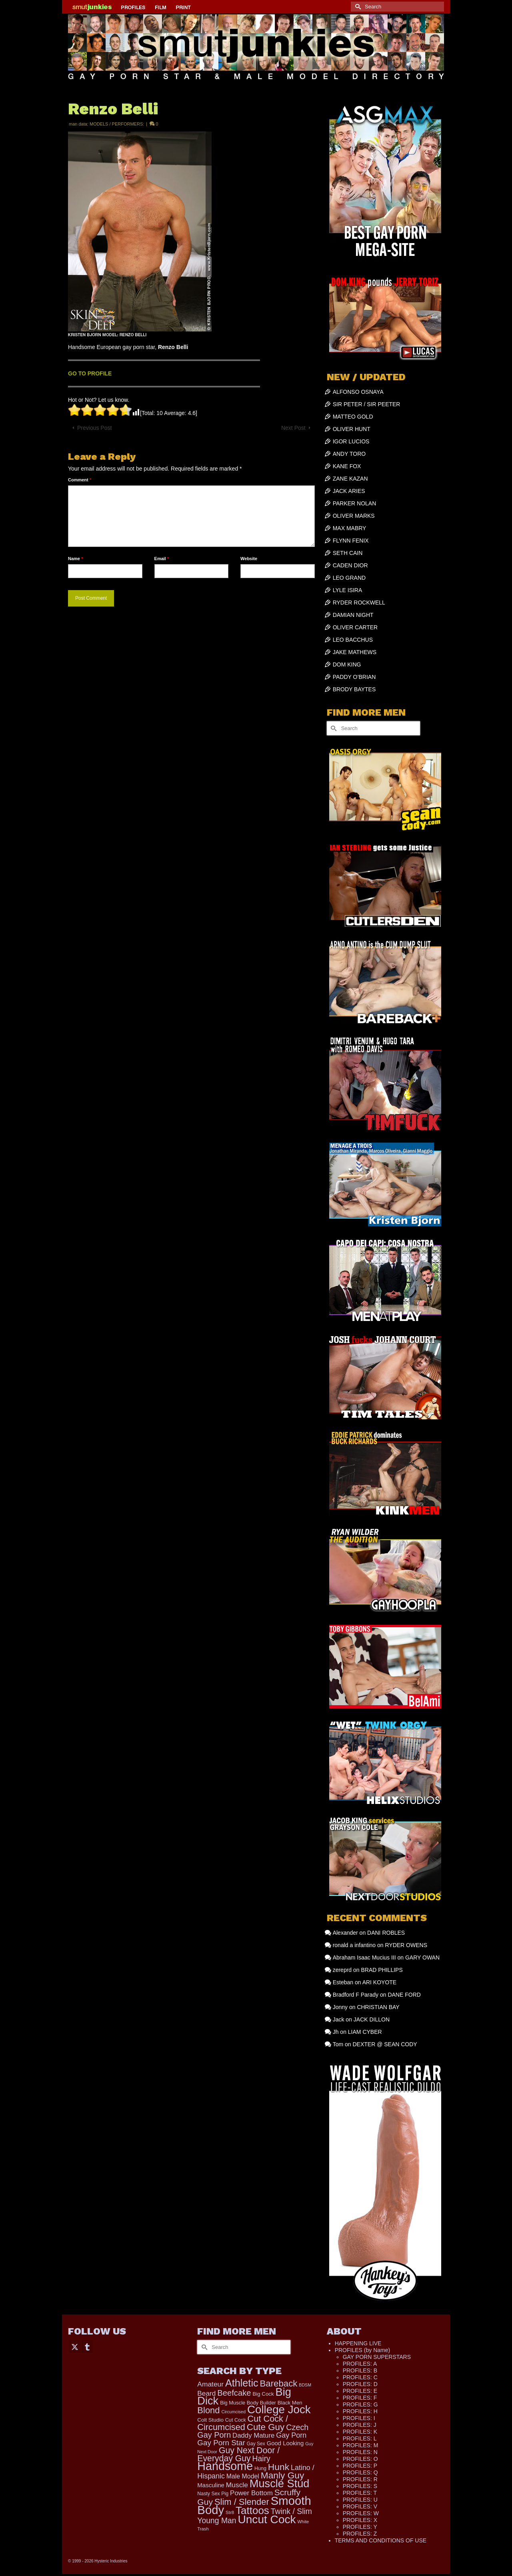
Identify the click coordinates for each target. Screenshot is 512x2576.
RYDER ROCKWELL (359, 602)
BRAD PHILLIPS (381, 1970)
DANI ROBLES (386, 1933)
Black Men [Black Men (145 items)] (290, 2403)
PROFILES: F (360, 2397)
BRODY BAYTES (354, 689)
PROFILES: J (359, 2425)
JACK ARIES (349, 491)
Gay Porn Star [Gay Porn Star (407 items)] (221, 2442)
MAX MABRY (349, 528)
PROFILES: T (360, 2493)
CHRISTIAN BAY (378, 2007)
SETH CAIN (348, 553)
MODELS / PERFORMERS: (117, 124)
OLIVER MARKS (354, 516)
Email (161, 558)
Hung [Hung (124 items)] (260, 2468)
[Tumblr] (87, 2346)
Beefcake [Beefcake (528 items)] (234, 2392)
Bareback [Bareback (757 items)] (278, 2383)
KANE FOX (347, 466)
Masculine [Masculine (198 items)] (210, 2485)
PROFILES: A (360, 2364)
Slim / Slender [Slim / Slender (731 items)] (241, 2502)
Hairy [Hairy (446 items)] (261, 2458)
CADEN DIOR (350, 565)
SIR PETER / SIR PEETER (366, 404)
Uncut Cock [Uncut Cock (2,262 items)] (267, 2519)
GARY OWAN (422, 1957)
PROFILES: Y (360, 2527)
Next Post (293, 428)
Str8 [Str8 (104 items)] (230, 2512)
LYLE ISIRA (347, 590)
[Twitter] (74, 2346)
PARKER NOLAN (354, 503)
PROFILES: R (360, 2479)
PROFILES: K (360, 2431)
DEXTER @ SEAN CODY (384, 2044)
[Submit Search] (357, 7)
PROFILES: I (359, 2418)
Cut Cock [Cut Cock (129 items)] (235, 2420)
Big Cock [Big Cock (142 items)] (263, 2394)
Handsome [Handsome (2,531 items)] (225, 2466)
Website (248, 558)
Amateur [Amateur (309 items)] (210, 2384)
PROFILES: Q (360, 2472)
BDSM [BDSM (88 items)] (305, 2384)
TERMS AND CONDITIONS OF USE (380, 2540)
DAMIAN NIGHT (353, 615)
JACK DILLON (372, 2019)
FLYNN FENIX (351, 540)
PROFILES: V (360, 2506)
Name (75, 558)
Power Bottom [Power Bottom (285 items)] (251, 2493)
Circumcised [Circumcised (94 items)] (233, 2411)
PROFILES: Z (360, 2533)
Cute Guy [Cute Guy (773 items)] (265, 2427)
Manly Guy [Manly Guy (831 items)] (282, 2475)
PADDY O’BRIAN (354, 677)
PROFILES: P (360, 2465)
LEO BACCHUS (353, 640)
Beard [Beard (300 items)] (206, 2393)
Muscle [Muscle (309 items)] (237, 2485)
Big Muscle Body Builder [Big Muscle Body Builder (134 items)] (248, 2403)
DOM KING (347, 664)
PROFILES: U (360, 2499)
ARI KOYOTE (379, 1982)
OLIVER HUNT (351, 429)
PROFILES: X (360, 2520)
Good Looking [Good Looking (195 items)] (285, 2443)
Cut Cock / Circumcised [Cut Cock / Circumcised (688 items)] (242, 2423)
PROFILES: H (360, 2411)
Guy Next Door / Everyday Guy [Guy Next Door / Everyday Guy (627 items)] (238, 2454)
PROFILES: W (361, 2513)
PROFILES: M (360, 2445)
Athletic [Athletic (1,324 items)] (241, 2382)
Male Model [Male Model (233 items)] (242, 2476)
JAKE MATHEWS (354, 652)
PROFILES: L (360, 2438)
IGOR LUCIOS (351, 441)
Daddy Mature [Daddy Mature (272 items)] (253, 2435)
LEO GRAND (349, 578)
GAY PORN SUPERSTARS (377, 2357)
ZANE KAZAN (350, 478)
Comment (79, 479)
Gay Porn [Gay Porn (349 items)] (291, 2435)
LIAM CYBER (365, 2032)
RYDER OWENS (406, 1945)
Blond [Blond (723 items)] (208, 2410)
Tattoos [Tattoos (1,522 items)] (252, 2510)
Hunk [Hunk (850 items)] (278, 2467)
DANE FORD (404, 1994)
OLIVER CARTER (355, 627)
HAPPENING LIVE (358, 2343)
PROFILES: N (360, 2452)
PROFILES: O (360, 2459)
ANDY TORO (349, 454)
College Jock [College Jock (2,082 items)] (279, 2409)
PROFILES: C (360, 2377)
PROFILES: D (360, 2384)
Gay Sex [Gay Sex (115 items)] (256, 2443)
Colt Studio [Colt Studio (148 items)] (210, 2420)
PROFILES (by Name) (362, 2350)
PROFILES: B (360, 2370)
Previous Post (94, 428)
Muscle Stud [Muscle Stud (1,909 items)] (280, 2483)
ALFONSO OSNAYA (358, 392)
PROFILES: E (360, 2391)
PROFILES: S (360, 2486)
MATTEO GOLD (353, 416)
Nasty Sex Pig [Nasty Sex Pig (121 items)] (212, 2493)
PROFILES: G (360, 2404)
